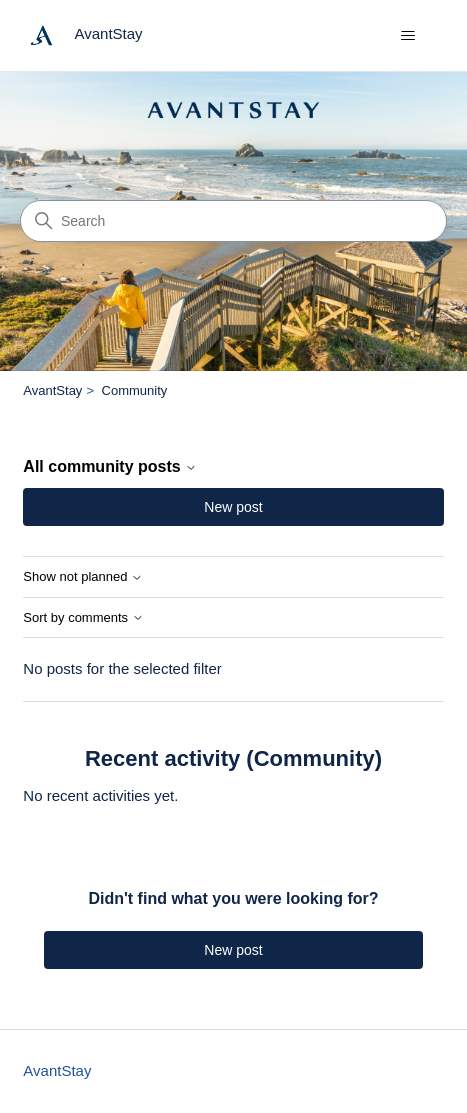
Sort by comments (83, 618)
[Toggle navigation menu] (408, 36)
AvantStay (52, 390)
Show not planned (83, 577)
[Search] (233, 221)
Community (135, 390)
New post (233, 507)
